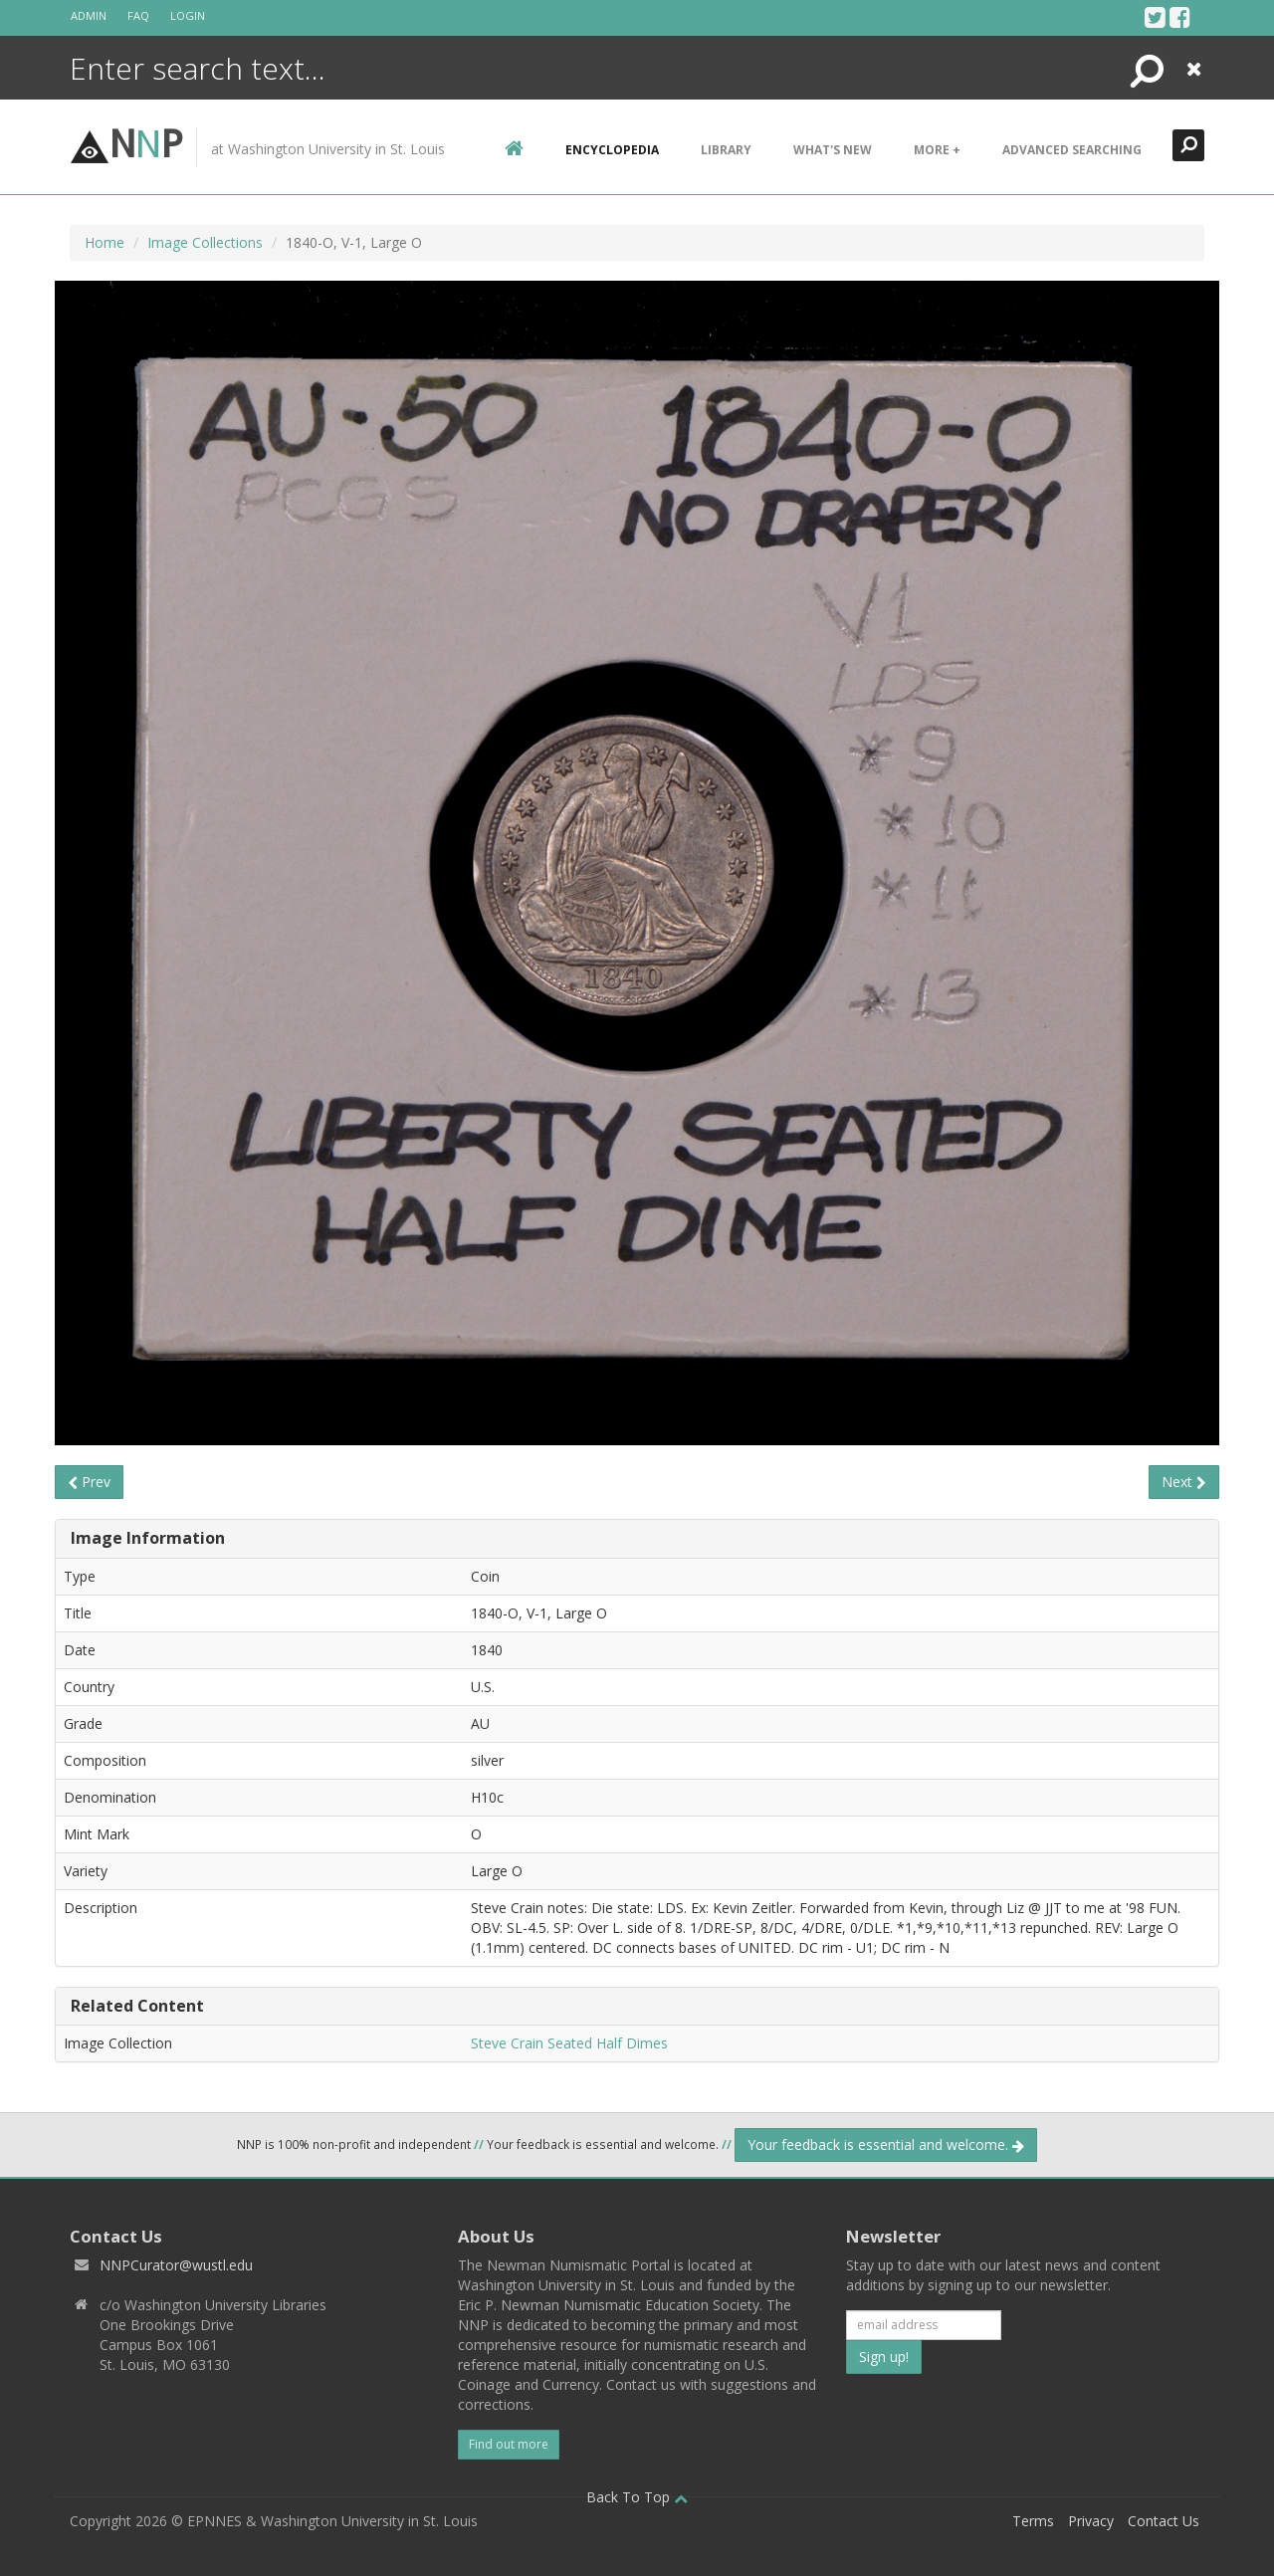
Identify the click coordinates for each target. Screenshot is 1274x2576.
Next (1184, 1481)
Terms (1033, 2520)
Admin (88, 15)
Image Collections (205, 242)
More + (937, 149)
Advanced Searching (1072, 149)
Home (104, 242)
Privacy (1091, 2520)
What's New (832, 149)
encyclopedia (612, 149)
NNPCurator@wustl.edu (176, 2264)
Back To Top (637, 2496)
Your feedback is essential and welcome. (885, 2144)
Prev (89, 1481)
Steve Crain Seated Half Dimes (569, 2043)
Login (187, 15)
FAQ (138, 15)
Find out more (508, 2444)
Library (726, 149)
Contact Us (1163, 2520)
